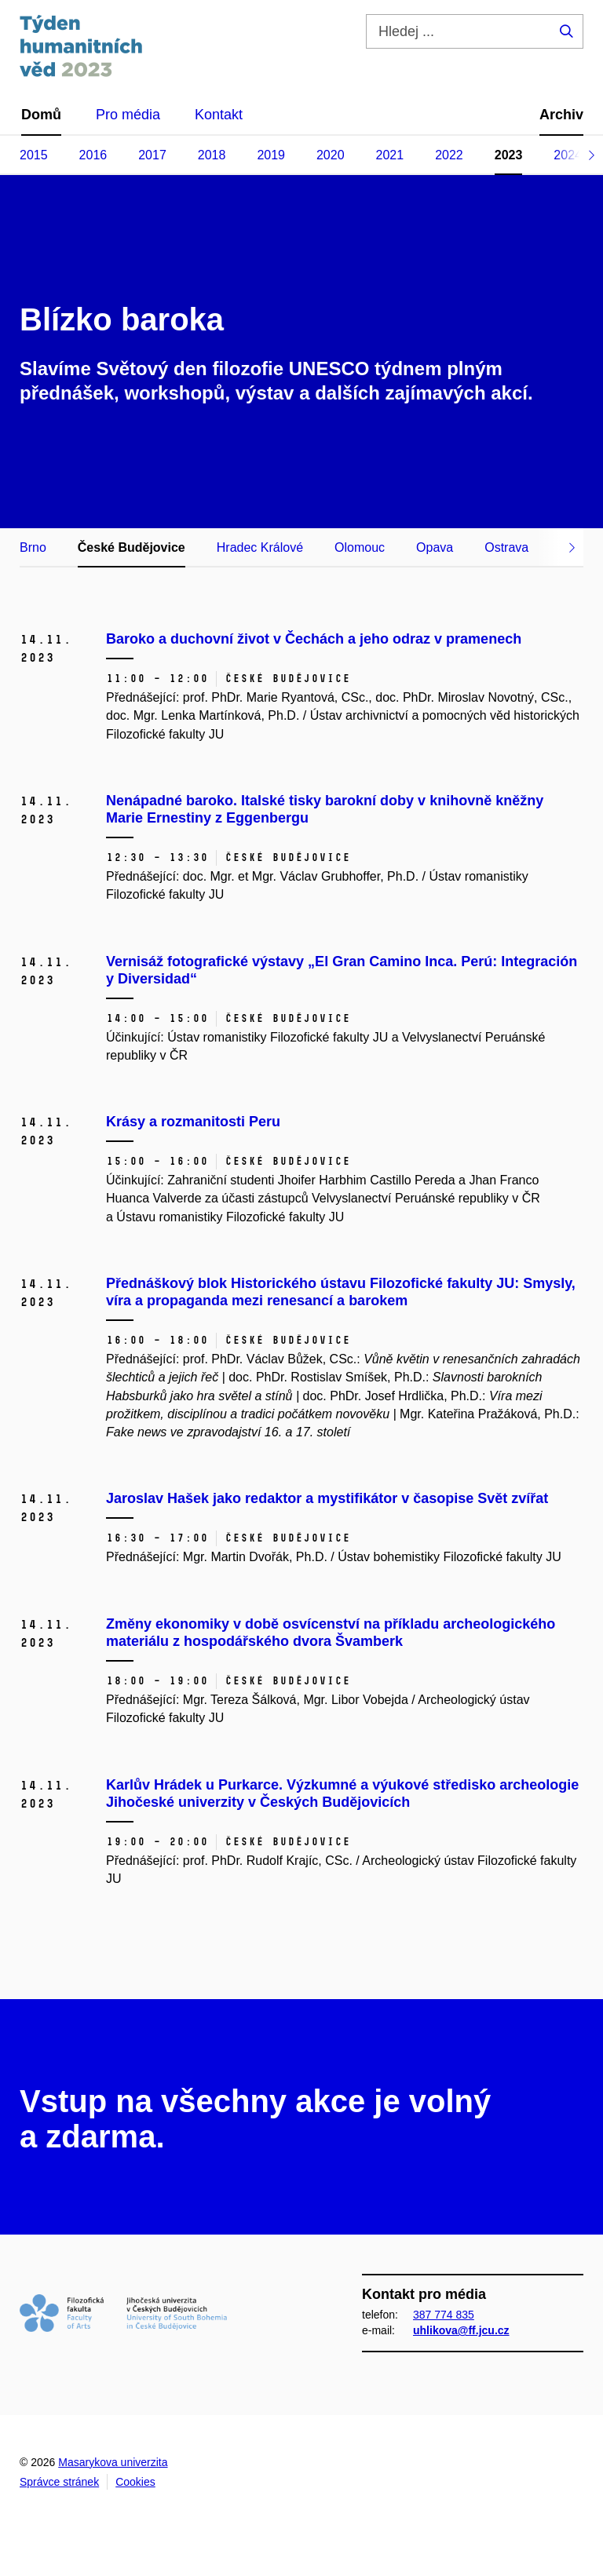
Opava (434, 547)
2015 (34, 155)
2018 (212, 155)
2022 (449, 155)
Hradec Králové (260, 547)
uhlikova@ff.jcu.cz (461, 2330)
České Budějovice (131, 547)
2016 (93, 155)
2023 (509, 155)
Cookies (135, 2482)
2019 (271, 155)
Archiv (561, 114)
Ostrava (506, 547)
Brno (33, 547)
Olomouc (359, 547)
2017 (152, 155)
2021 (390, 155)
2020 (330, 155)
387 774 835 (443, 2314)
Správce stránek (59, 2482)
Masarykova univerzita (112, 2462)
